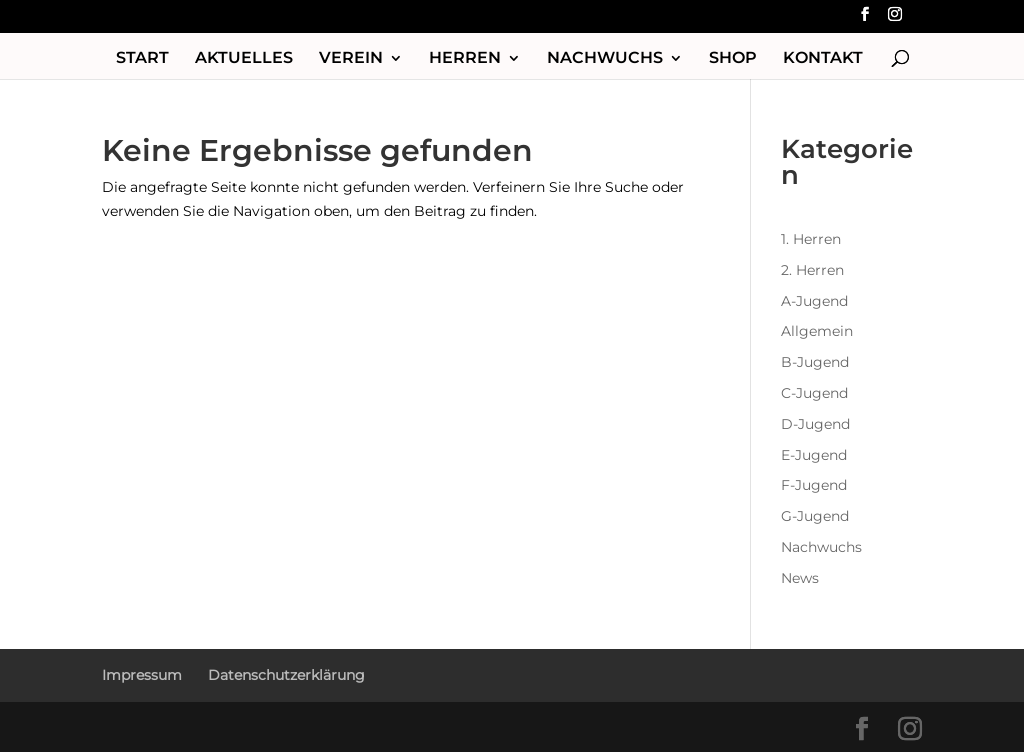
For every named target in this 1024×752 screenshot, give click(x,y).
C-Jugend (814, 393)
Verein (351, 59)
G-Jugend (815, 516)
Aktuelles (244, 59)
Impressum (142, 675)
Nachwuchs (605, 59)
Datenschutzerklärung (286, 675)
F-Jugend (814, 485)
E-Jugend (814, 455)
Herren (465, 59)
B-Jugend (815, 362)
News (800, 578)
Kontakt (823, 59)
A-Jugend (814, 301)
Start (142, 59)
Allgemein (817, 331)
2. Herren (812, 270)
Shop (733, 59)
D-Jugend (815, 424)
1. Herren (811, 239)
